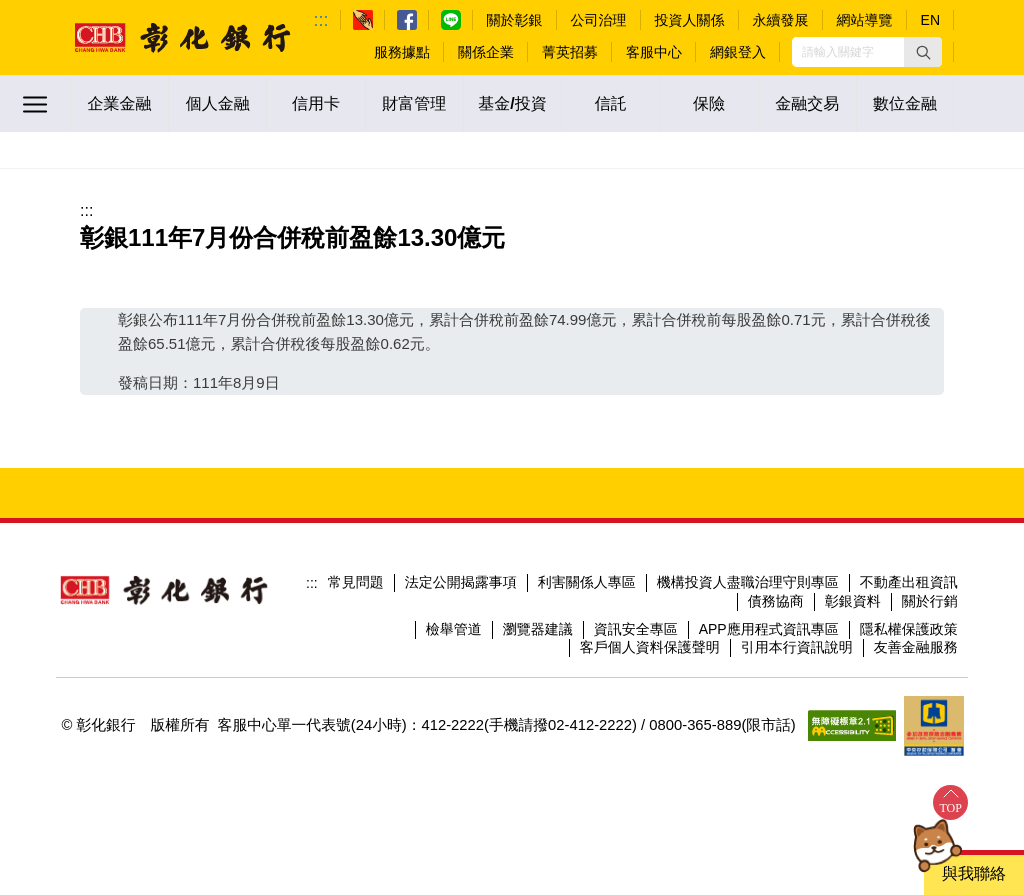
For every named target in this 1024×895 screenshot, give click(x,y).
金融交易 (807, 103)
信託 (611, 103)
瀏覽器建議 (538, 629)
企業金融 (120, 103)
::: (321, 20)
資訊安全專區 (636, 629)
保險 (709, 103)
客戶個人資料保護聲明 (650, 647)
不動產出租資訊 (909, 582)
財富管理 (414, 103)
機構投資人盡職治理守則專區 (748, 582)
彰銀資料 (853, 601)
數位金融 (905, 103)
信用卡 (316, 103)
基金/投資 (512, 103)
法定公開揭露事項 (461, 582)
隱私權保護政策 (909, 629)
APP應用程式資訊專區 (769, 629)
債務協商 (776, 601)
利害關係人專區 (587, 582)
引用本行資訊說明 (797, 647)
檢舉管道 (454, 629)
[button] (923, 52)
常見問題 (356, 582)
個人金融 (218, 103)
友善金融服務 (916, 647)
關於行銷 (930, 601)
